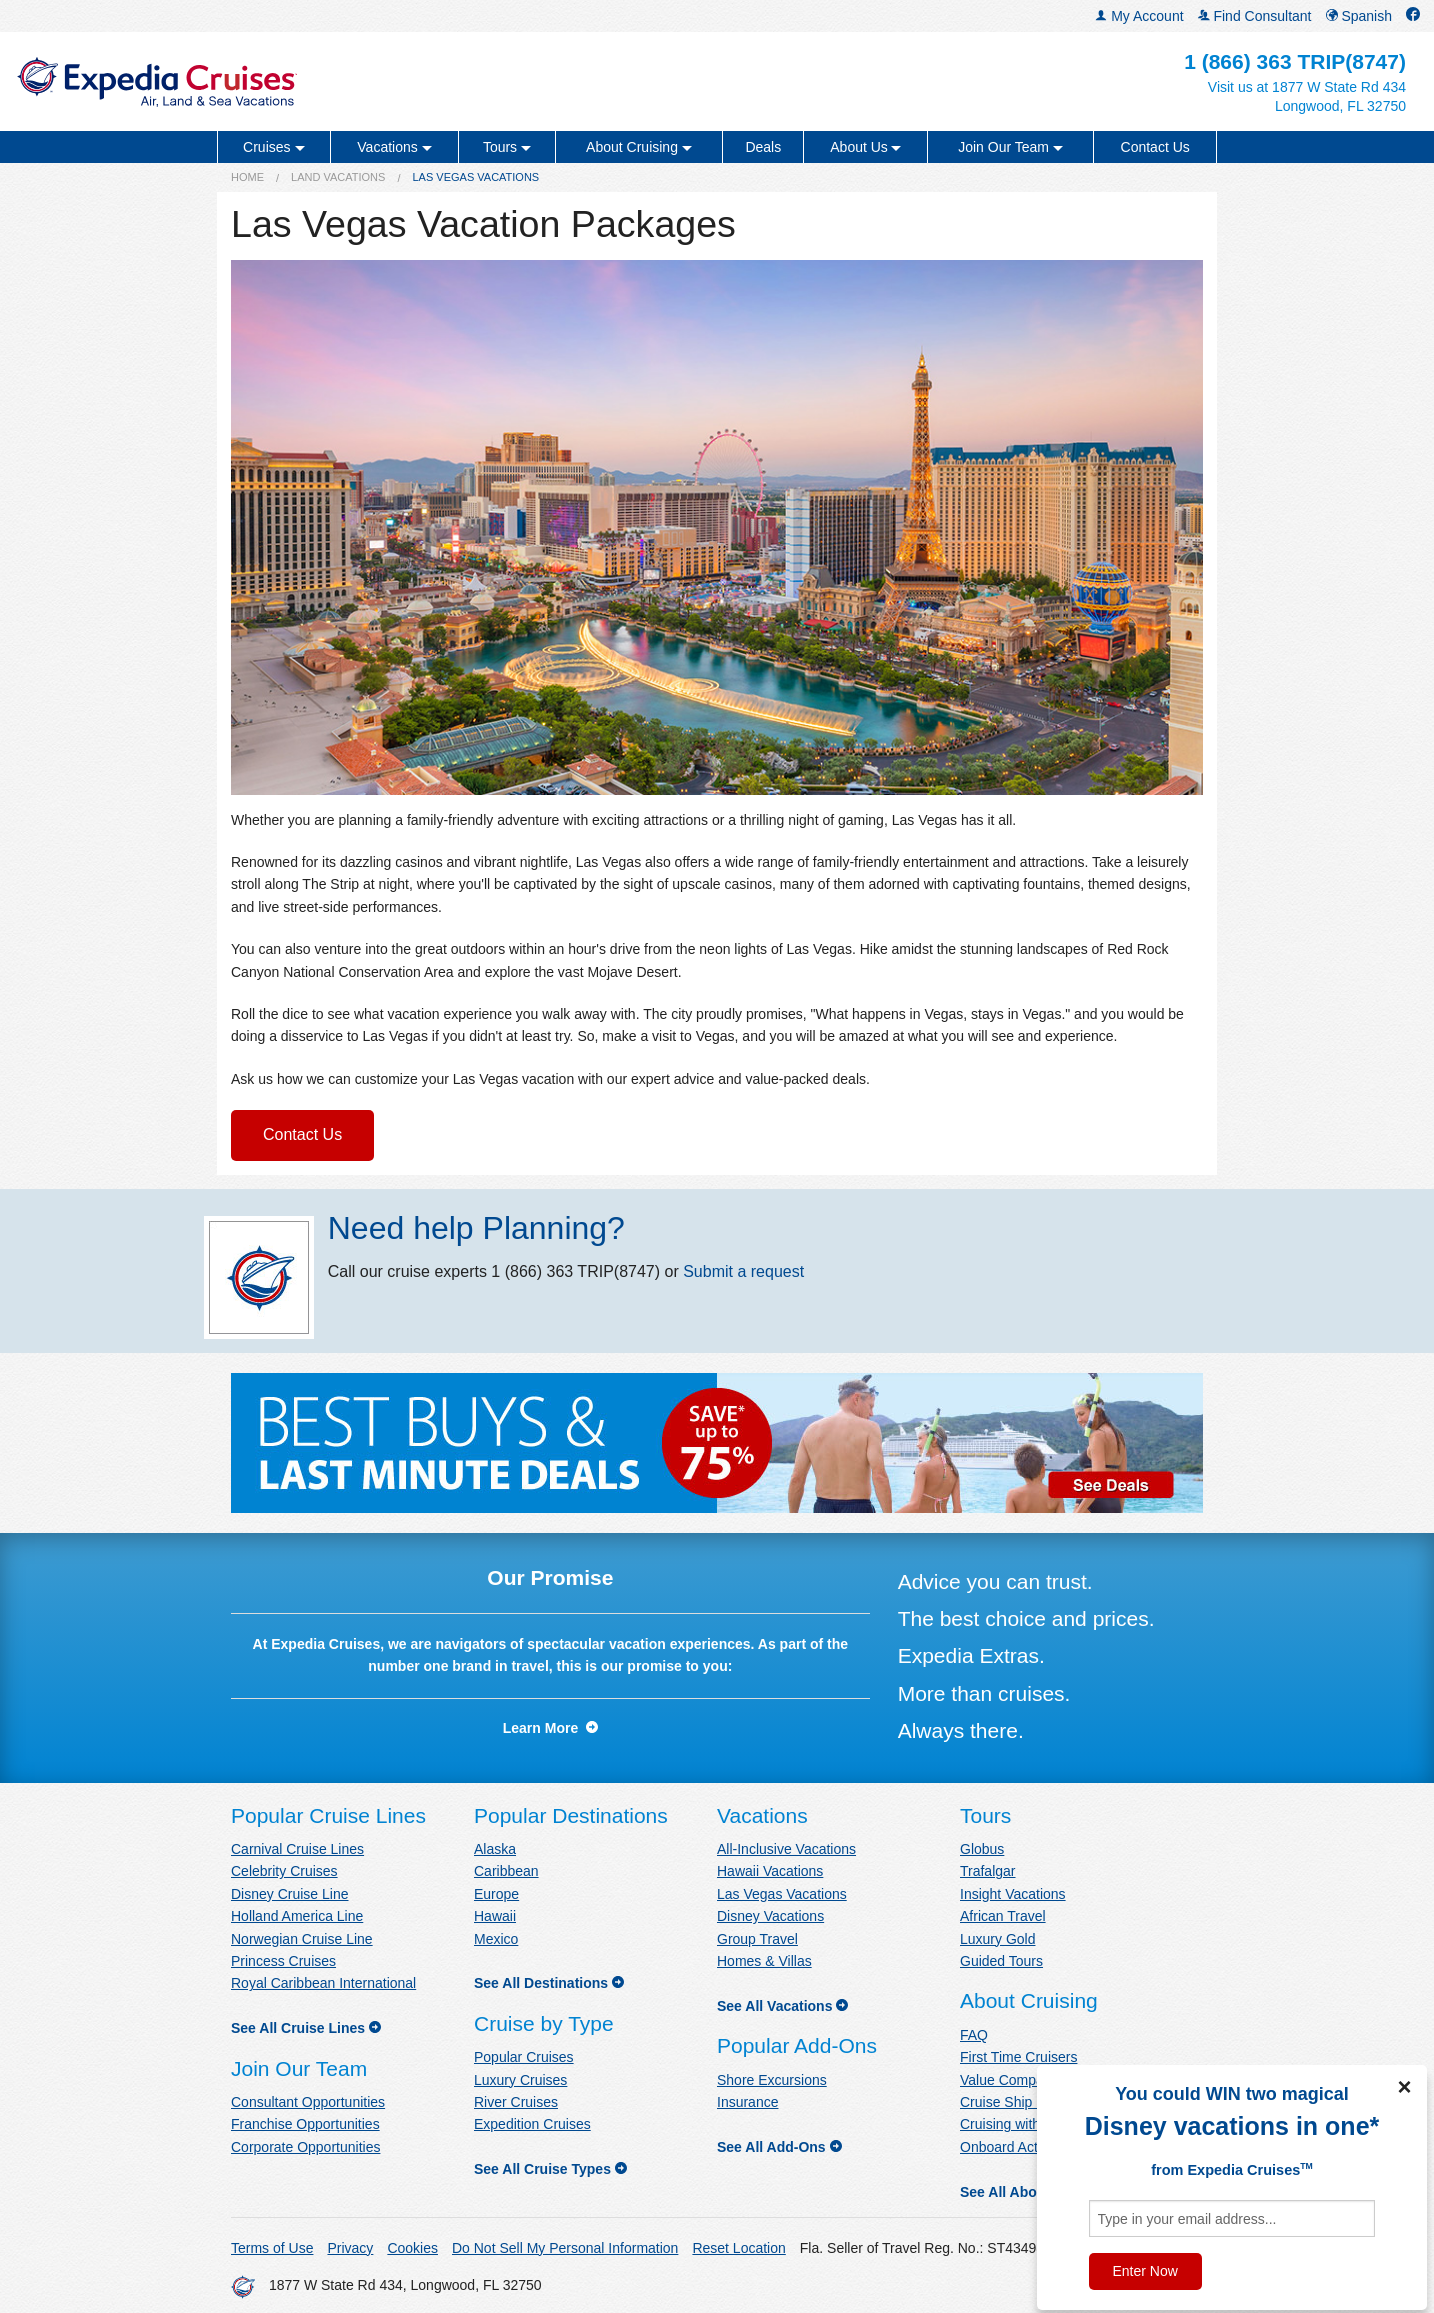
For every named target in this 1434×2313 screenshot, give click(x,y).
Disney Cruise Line (290, 1894)
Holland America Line (297, 1916)
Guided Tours (1001, 1961)
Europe (496, 1894)
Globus (982, 1849)
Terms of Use (272, 2248)
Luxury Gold (997, 1939)
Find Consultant (1255, 16)
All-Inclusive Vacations (786, 1849)
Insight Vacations (1013, 1894)
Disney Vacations (770, 1916)
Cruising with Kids (1015, 2124)
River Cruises (516, 2102)
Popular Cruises (524, 2057)
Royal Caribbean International (323, 1983)
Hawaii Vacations (770, 1871)
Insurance (747, 2102)
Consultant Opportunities (308, 2102)
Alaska (495, 1849)
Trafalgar (988, 1871)
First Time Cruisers (1018, 2057)
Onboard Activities (1016, 2147)
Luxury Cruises (520, 2080)
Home (247, 177)
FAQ (974, 2035)
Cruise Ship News (1015, 2102)
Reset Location (738, 2248)
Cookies (412, 2248)
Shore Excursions (772, 2080)
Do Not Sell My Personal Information (565, 2248)
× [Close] (1404, 2087)
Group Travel (757, 1939)
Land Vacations (338, 177)
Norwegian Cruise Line (302, 1939)
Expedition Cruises (532, 2124)
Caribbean (506, 1871)
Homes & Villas (764, 1961)
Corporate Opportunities (305, 2147)
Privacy (350, 2248)
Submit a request (743, 1271)
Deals (763, 147)
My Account (1139, 16)
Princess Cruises (283, 1961)
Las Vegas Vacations (782, 1894)
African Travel (1003, 1916)
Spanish (1359, 16)
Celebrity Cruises (284, 1871)
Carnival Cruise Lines (297, 1849)
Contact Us (1155, 147)
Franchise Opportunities (305, 2124)
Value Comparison (1017, 2080)
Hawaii (495, 1916)
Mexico (496, 1939)
